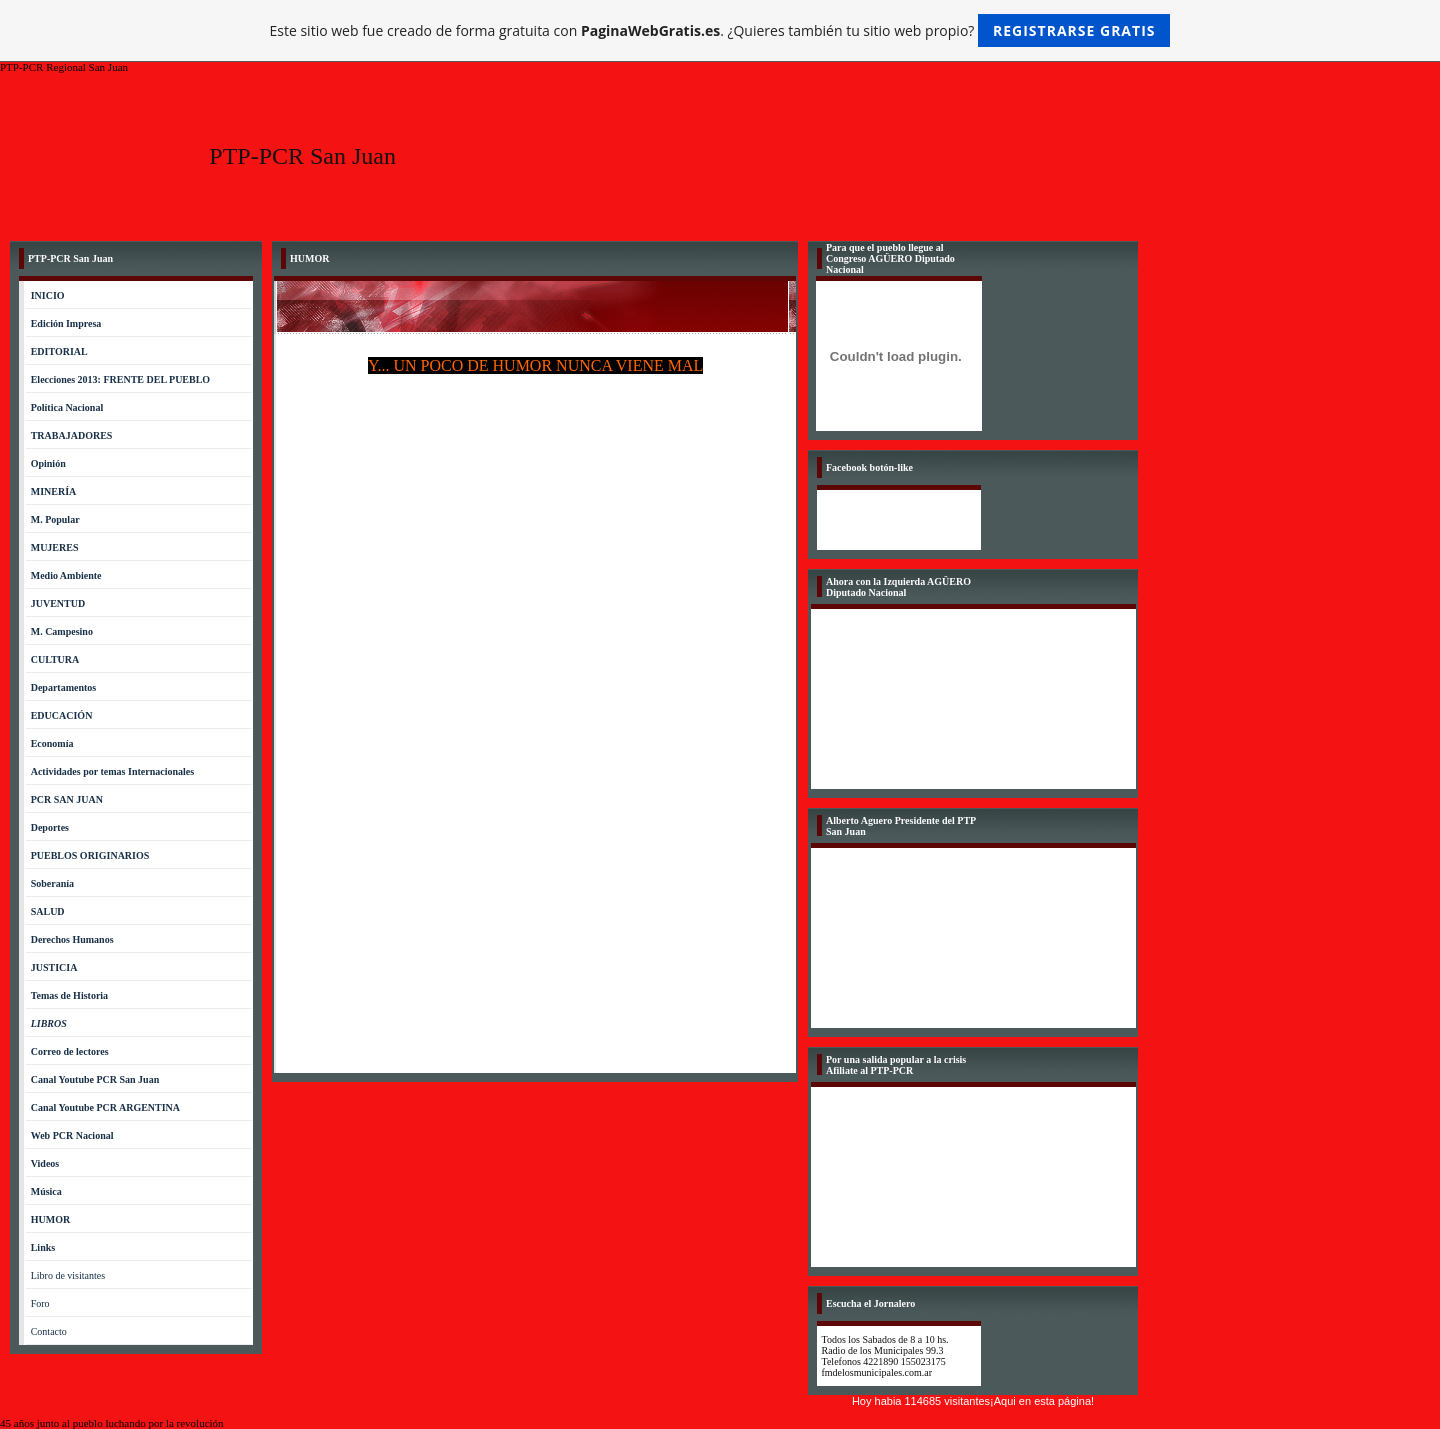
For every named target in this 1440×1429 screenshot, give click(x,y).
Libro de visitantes (68, 1275)
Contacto (49, 1331)
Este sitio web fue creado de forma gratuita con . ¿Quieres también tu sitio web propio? (720, 30)
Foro (40, 1303)
